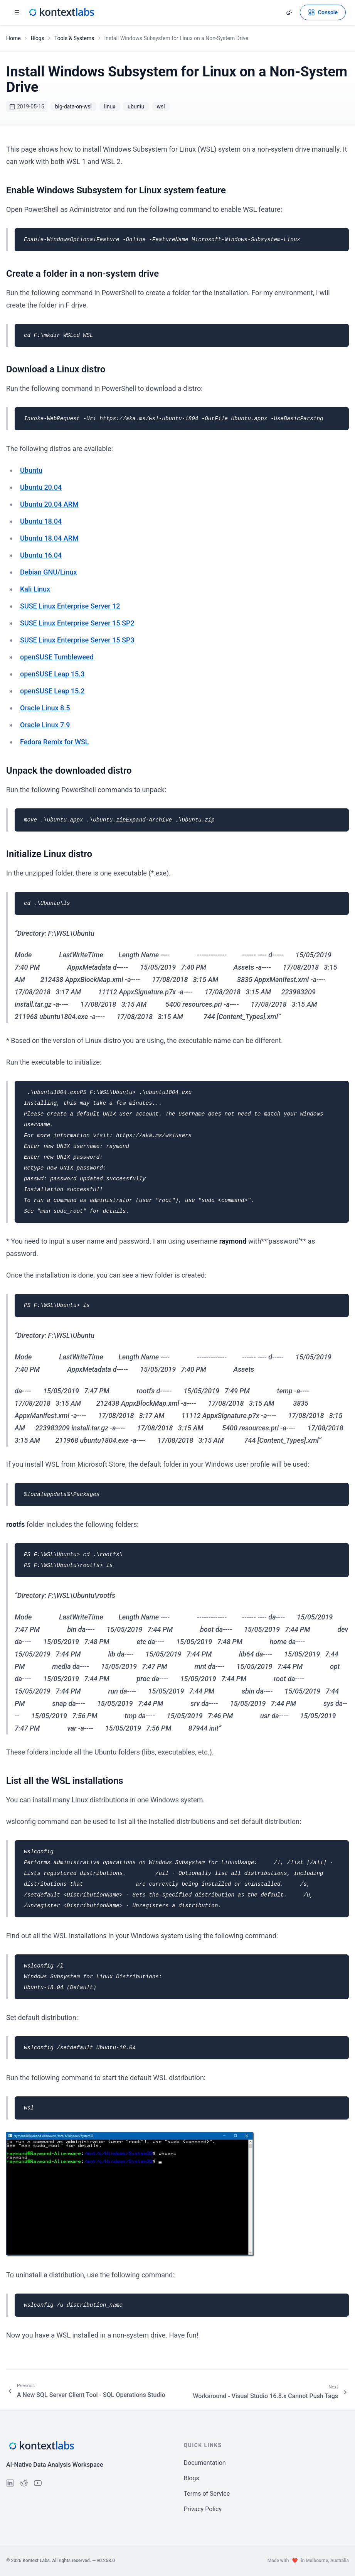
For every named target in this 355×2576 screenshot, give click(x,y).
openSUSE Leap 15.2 (52, 691)
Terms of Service (207, 2493)
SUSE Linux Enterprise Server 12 (70, 606)
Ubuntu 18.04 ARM (49, 538)
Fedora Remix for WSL (54, 742)
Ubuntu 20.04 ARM (49, 504)
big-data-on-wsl (73, 106)
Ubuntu (31, 470)
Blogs (37, 38)
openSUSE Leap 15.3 (52, 674)
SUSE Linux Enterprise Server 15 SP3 (77, 640)
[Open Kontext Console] (323, 12)
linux (109, 106)
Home (13, 38)
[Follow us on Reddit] (24, 2483)
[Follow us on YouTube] (38, 2483)
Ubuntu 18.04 (41, 521)
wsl (161, 106)
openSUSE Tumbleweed (57, 657)
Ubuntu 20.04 (41, 487)
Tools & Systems (74, 38)
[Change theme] (289, 12)
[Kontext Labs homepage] (61, 12)
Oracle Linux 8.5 (45, 708)
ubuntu (136, 106)
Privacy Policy (203, 2509)
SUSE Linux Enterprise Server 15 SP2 (77, 623)
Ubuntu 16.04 (41, 555)
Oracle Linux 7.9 (45, 725)
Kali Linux (35, 589)
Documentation (205, 2462)
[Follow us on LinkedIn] (10, 2483)
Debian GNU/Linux (48, 572)
